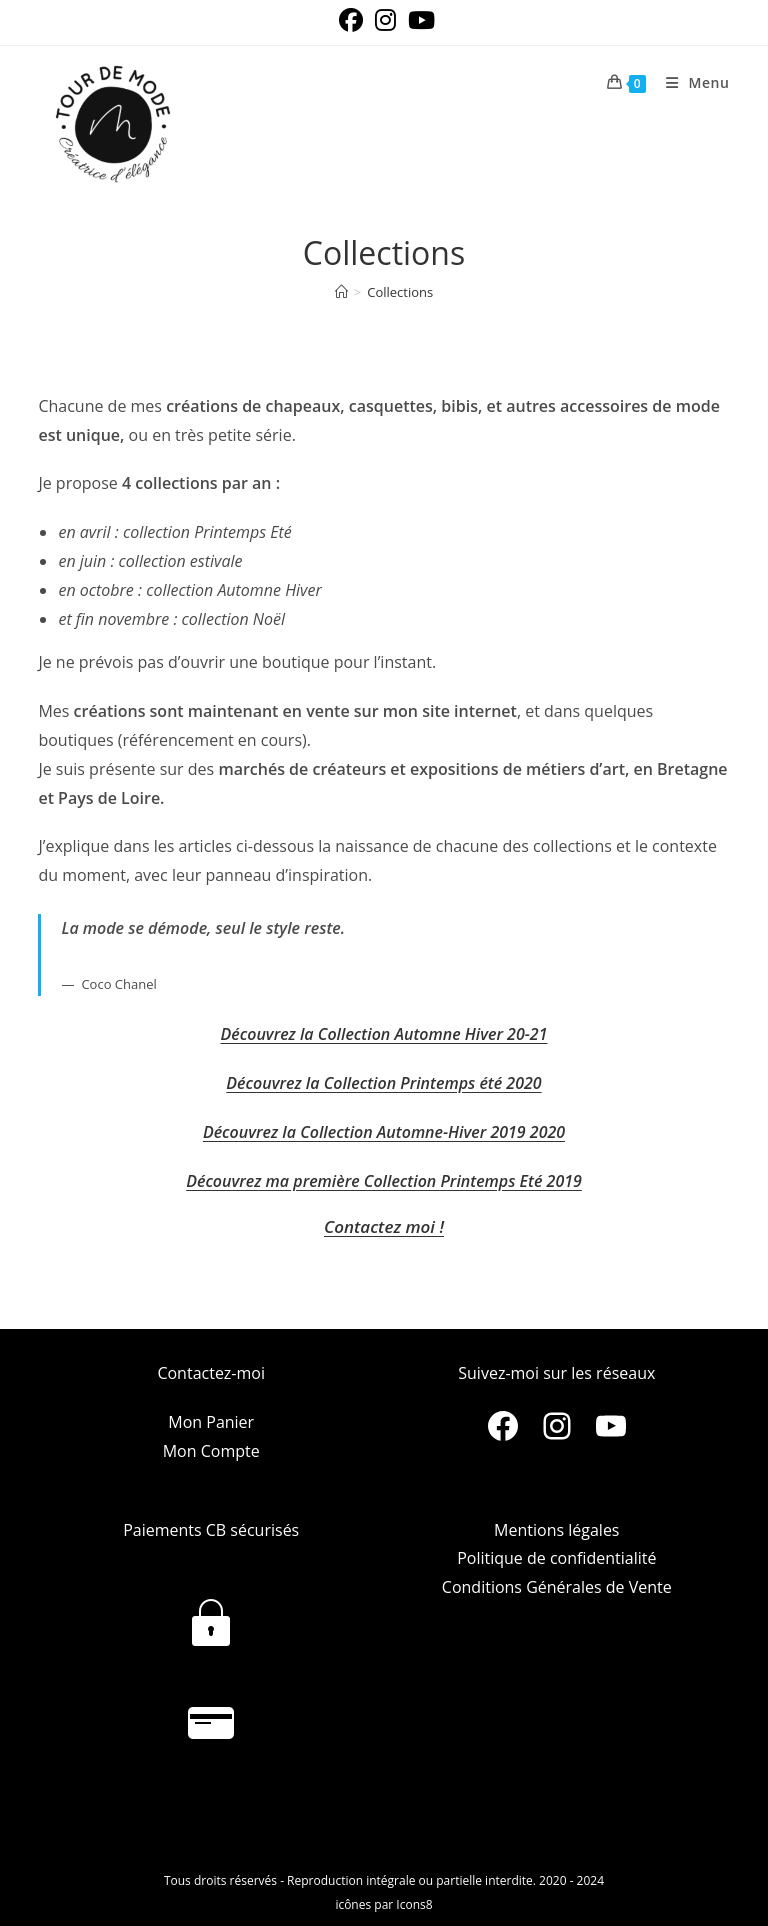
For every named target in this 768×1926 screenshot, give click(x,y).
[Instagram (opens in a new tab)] (385, 20)
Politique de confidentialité (556, 1558)
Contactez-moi (211, 1373)
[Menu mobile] (690, 82)
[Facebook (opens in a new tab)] (351, 20)
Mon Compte (211, 1451)
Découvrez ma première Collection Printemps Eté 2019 (384, 1181)
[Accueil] (341, 292)
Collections (400, 292)
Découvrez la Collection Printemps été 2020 (383, 1083)
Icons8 (414, 1904)
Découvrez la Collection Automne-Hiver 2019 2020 (384, 1132)
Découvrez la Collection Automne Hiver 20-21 (384, 1034)
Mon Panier (211, 1422)
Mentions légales (556, 1530)
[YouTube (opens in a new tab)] (418, 20)
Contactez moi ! (384, 1226)
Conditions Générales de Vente (557, 1587)
